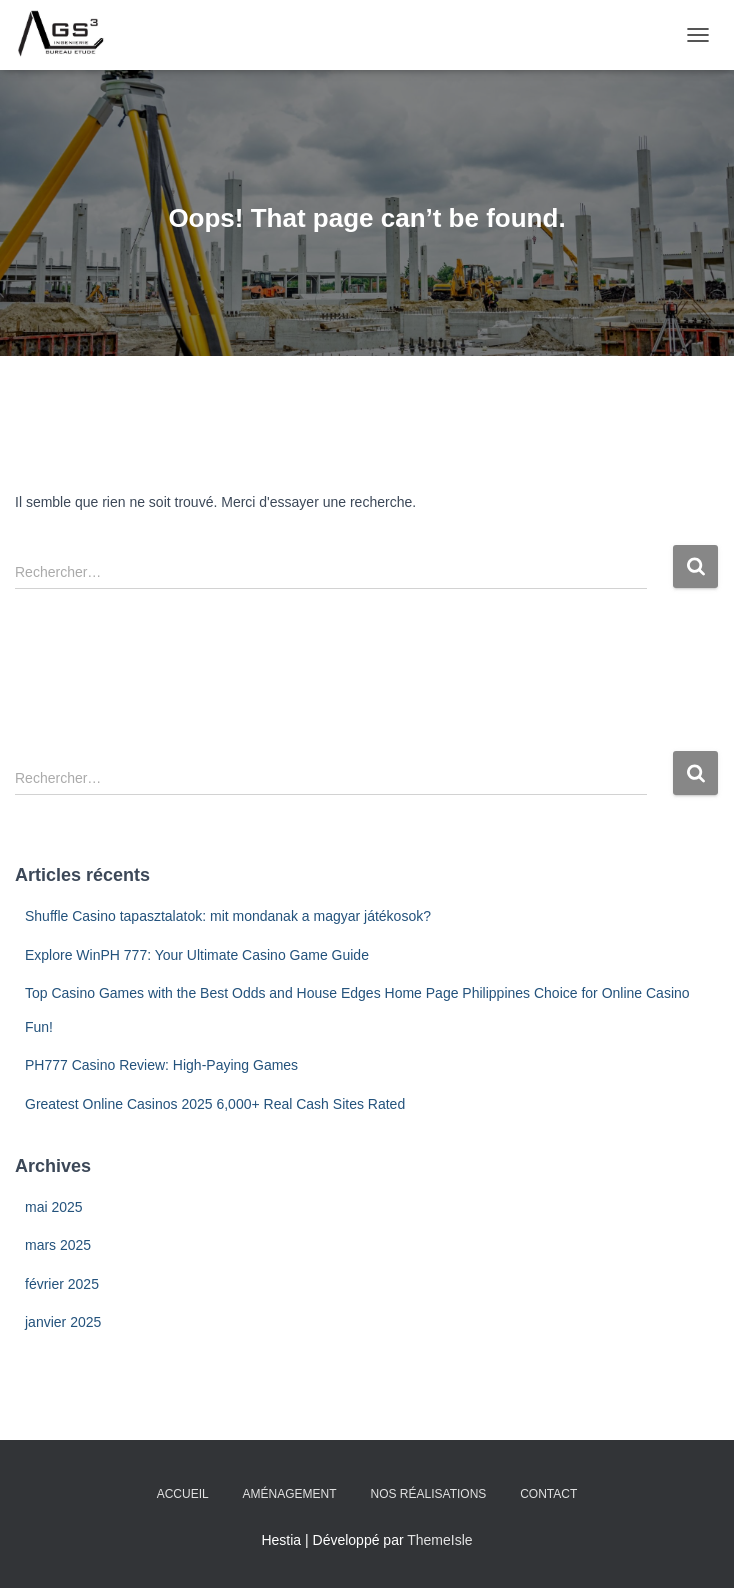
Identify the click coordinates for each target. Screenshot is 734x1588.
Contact (548, 1494)
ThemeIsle (439, 1540)
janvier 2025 (63, 1322)
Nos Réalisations (429, 1494)
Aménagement (290, 1494)
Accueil (183, 1494)
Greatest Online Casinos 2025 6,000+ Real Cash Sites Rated (215, 1104)
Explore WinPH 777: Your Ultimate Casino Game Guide (197, 955)
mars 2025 (58, 1245)
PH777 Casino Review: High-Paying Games (161, 1065)
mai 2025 (54, 1207)
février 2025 (62, 1284)
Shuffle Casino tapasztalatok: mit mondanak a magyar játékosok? (228, 916)
